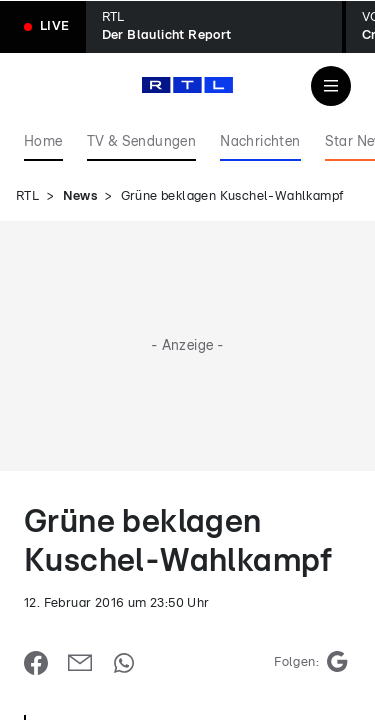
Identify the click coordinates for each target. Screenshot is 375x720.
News (80, 196)
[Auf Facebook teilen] (36, 663)
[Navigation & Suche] (331, 86)
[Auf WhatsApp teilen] (124, 663)
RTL (27, 196)
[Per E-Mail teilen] (80, 663)
